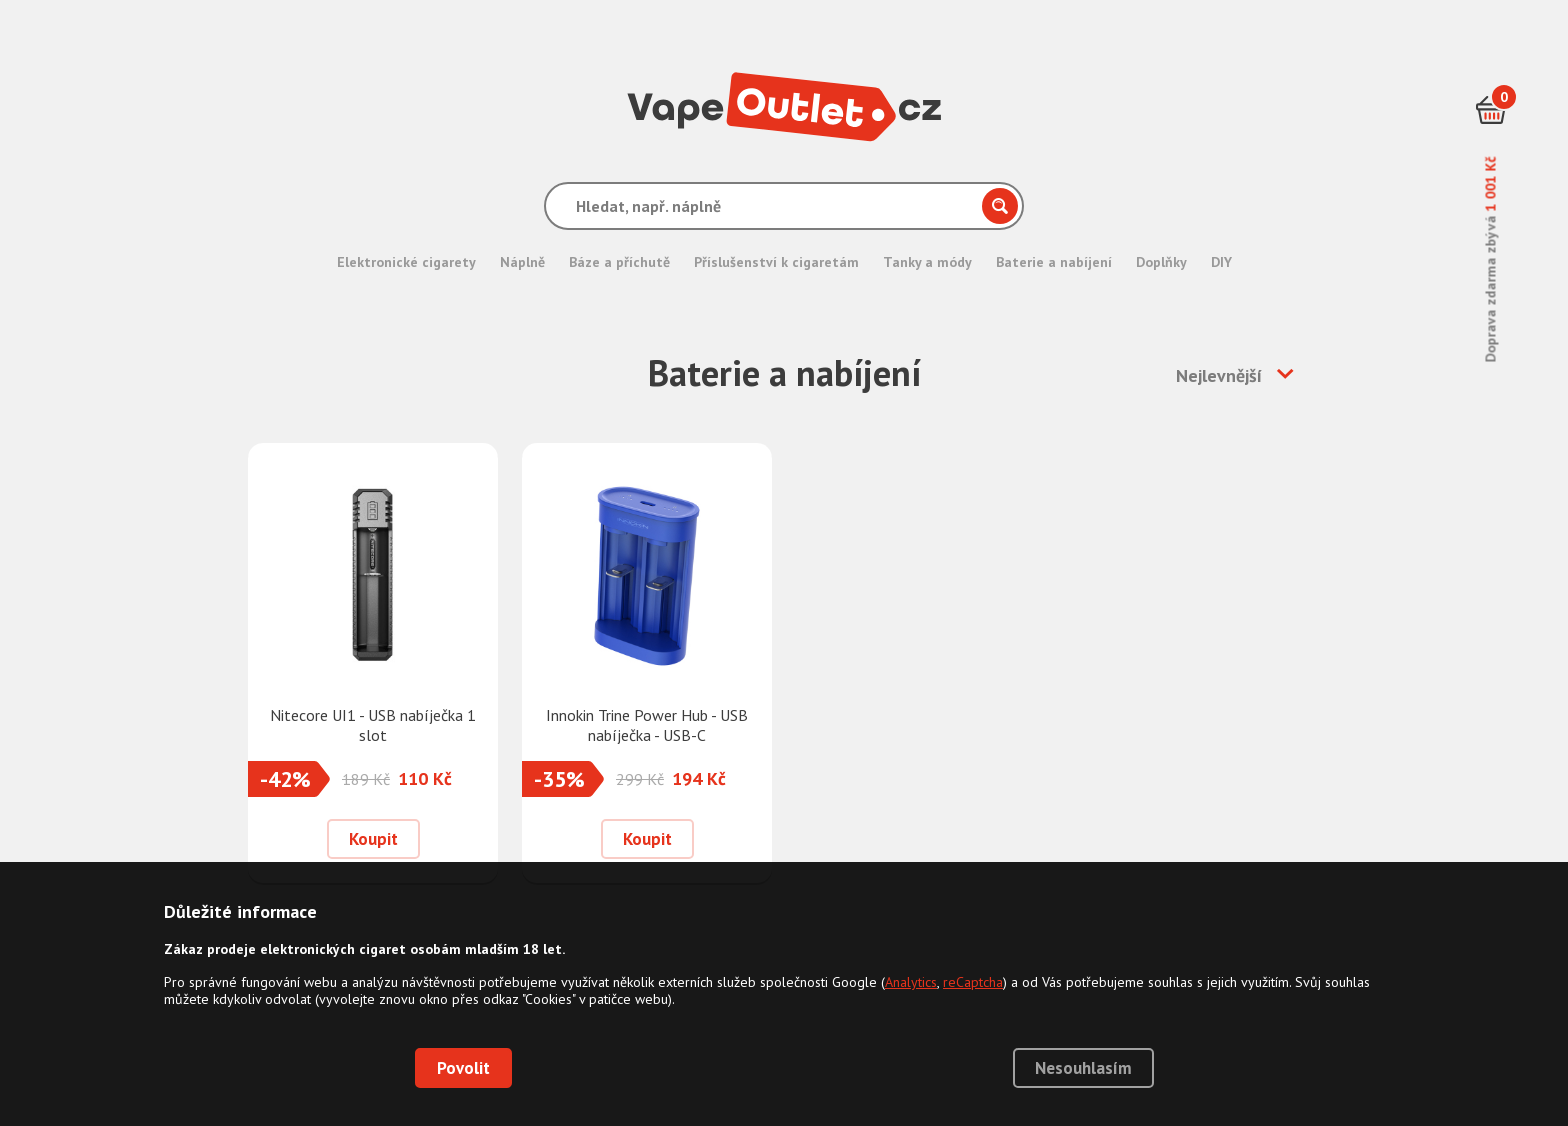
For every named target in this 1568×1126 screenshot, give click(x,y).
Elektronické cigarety (406, 262)
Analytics (911, 982)
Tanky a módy (927, 262)
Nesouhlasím (1083, 1068)
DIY (1221, 262)
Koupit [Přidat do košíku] (373, 839)
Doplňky (1161, 262)
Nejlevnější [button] (1219, 375)
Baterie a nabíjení (1054, 262)
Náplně (522, 262)
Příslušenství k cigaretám (776, 262)
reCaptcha (973, 982)
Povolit (463, 1068)
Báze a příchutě (619, 262)
